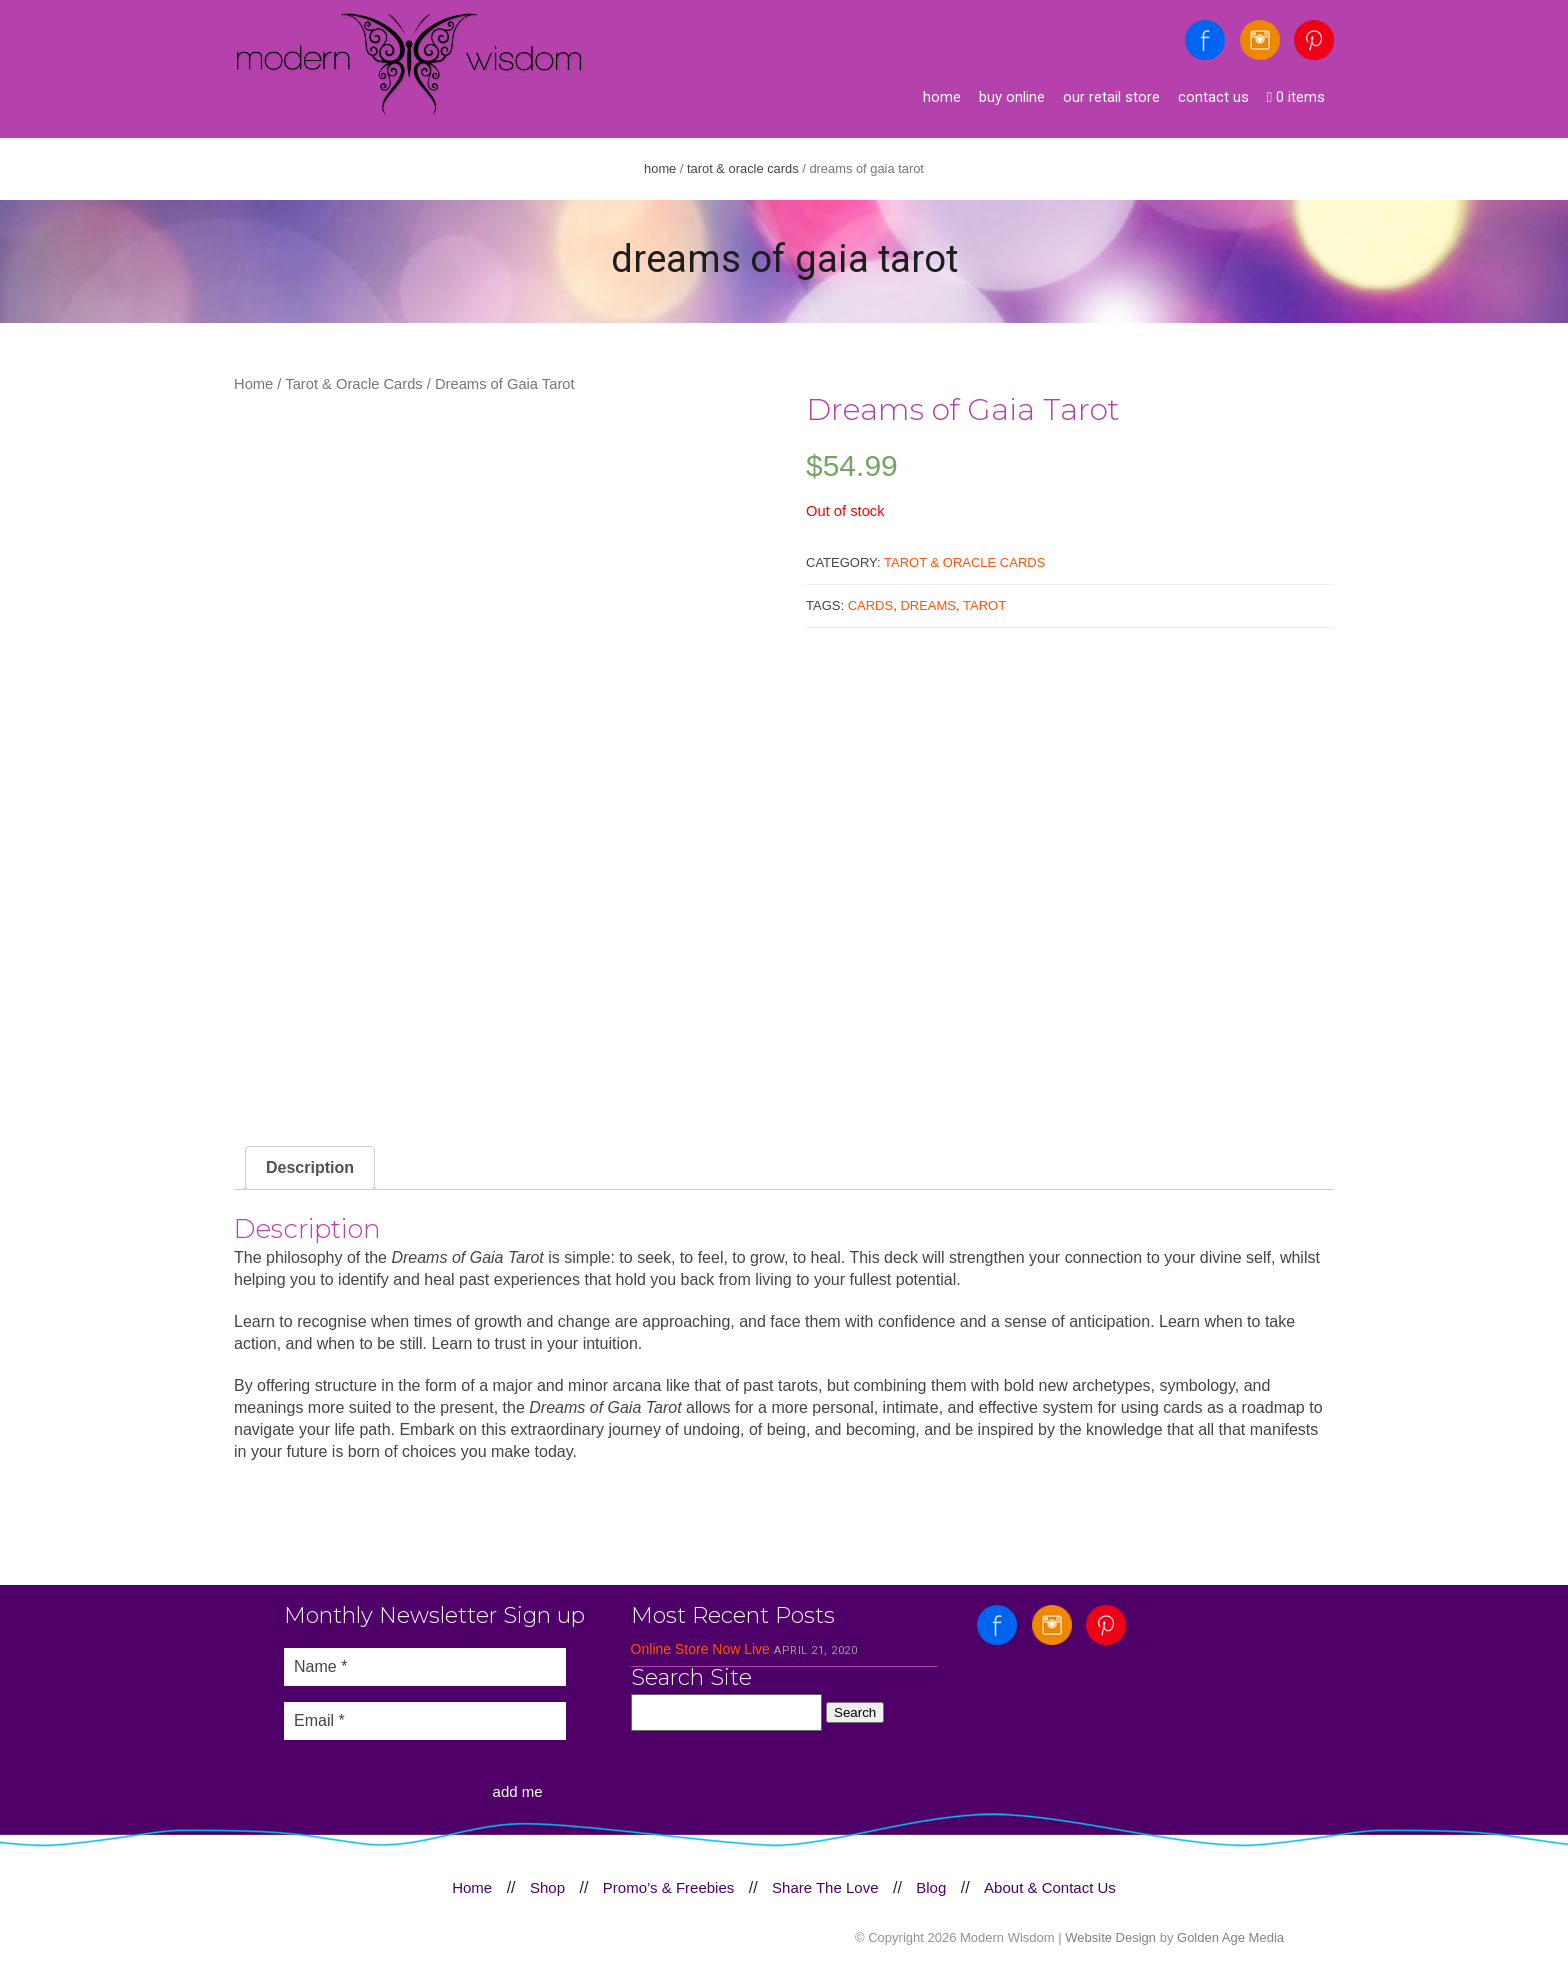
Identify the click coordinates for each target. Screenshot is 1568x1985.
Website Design (1110, 1937)
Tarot (984, 605)
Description (310, 1167)
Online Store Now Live (700, 1649)
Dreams (928, 605)
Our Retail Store (1111, 97)
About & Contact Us (1050, 1887)
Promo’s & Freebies (668, 1887)
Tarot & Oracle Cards (743, 168)
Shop (547, 1887)
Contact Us (1213, 97)
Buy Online (1012, 97)
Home (942, 97)
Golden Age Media (1230, 1937)
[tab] (310, 1168)
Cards (871, 605)
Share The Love (825, 1887)
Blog (931, 1887)
